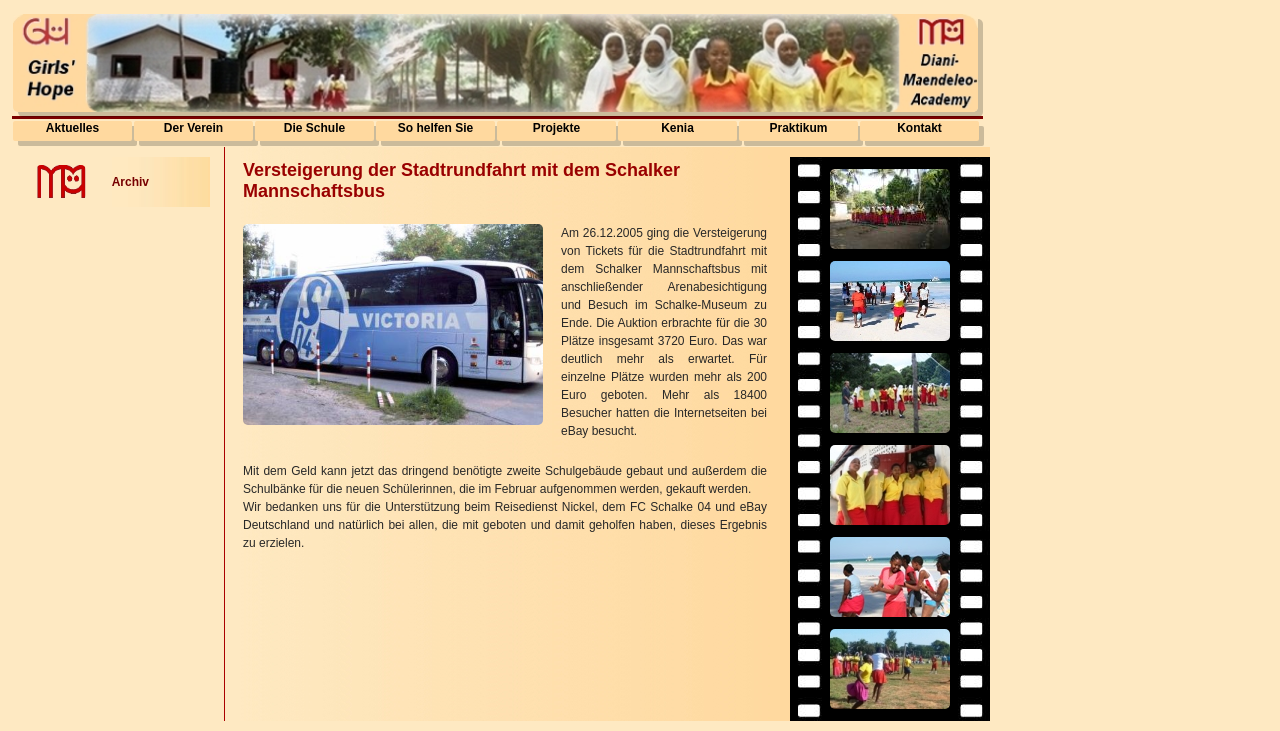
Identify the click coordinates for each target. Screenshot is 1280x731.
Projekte (556, 128)
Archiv (130, 182)
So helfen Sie (435, 128)
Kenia (677, 128)
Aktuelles (72, 128)
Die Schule (314, 128)
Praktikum (798, 128)
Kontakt (919, 128)
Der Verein (193, 128)
